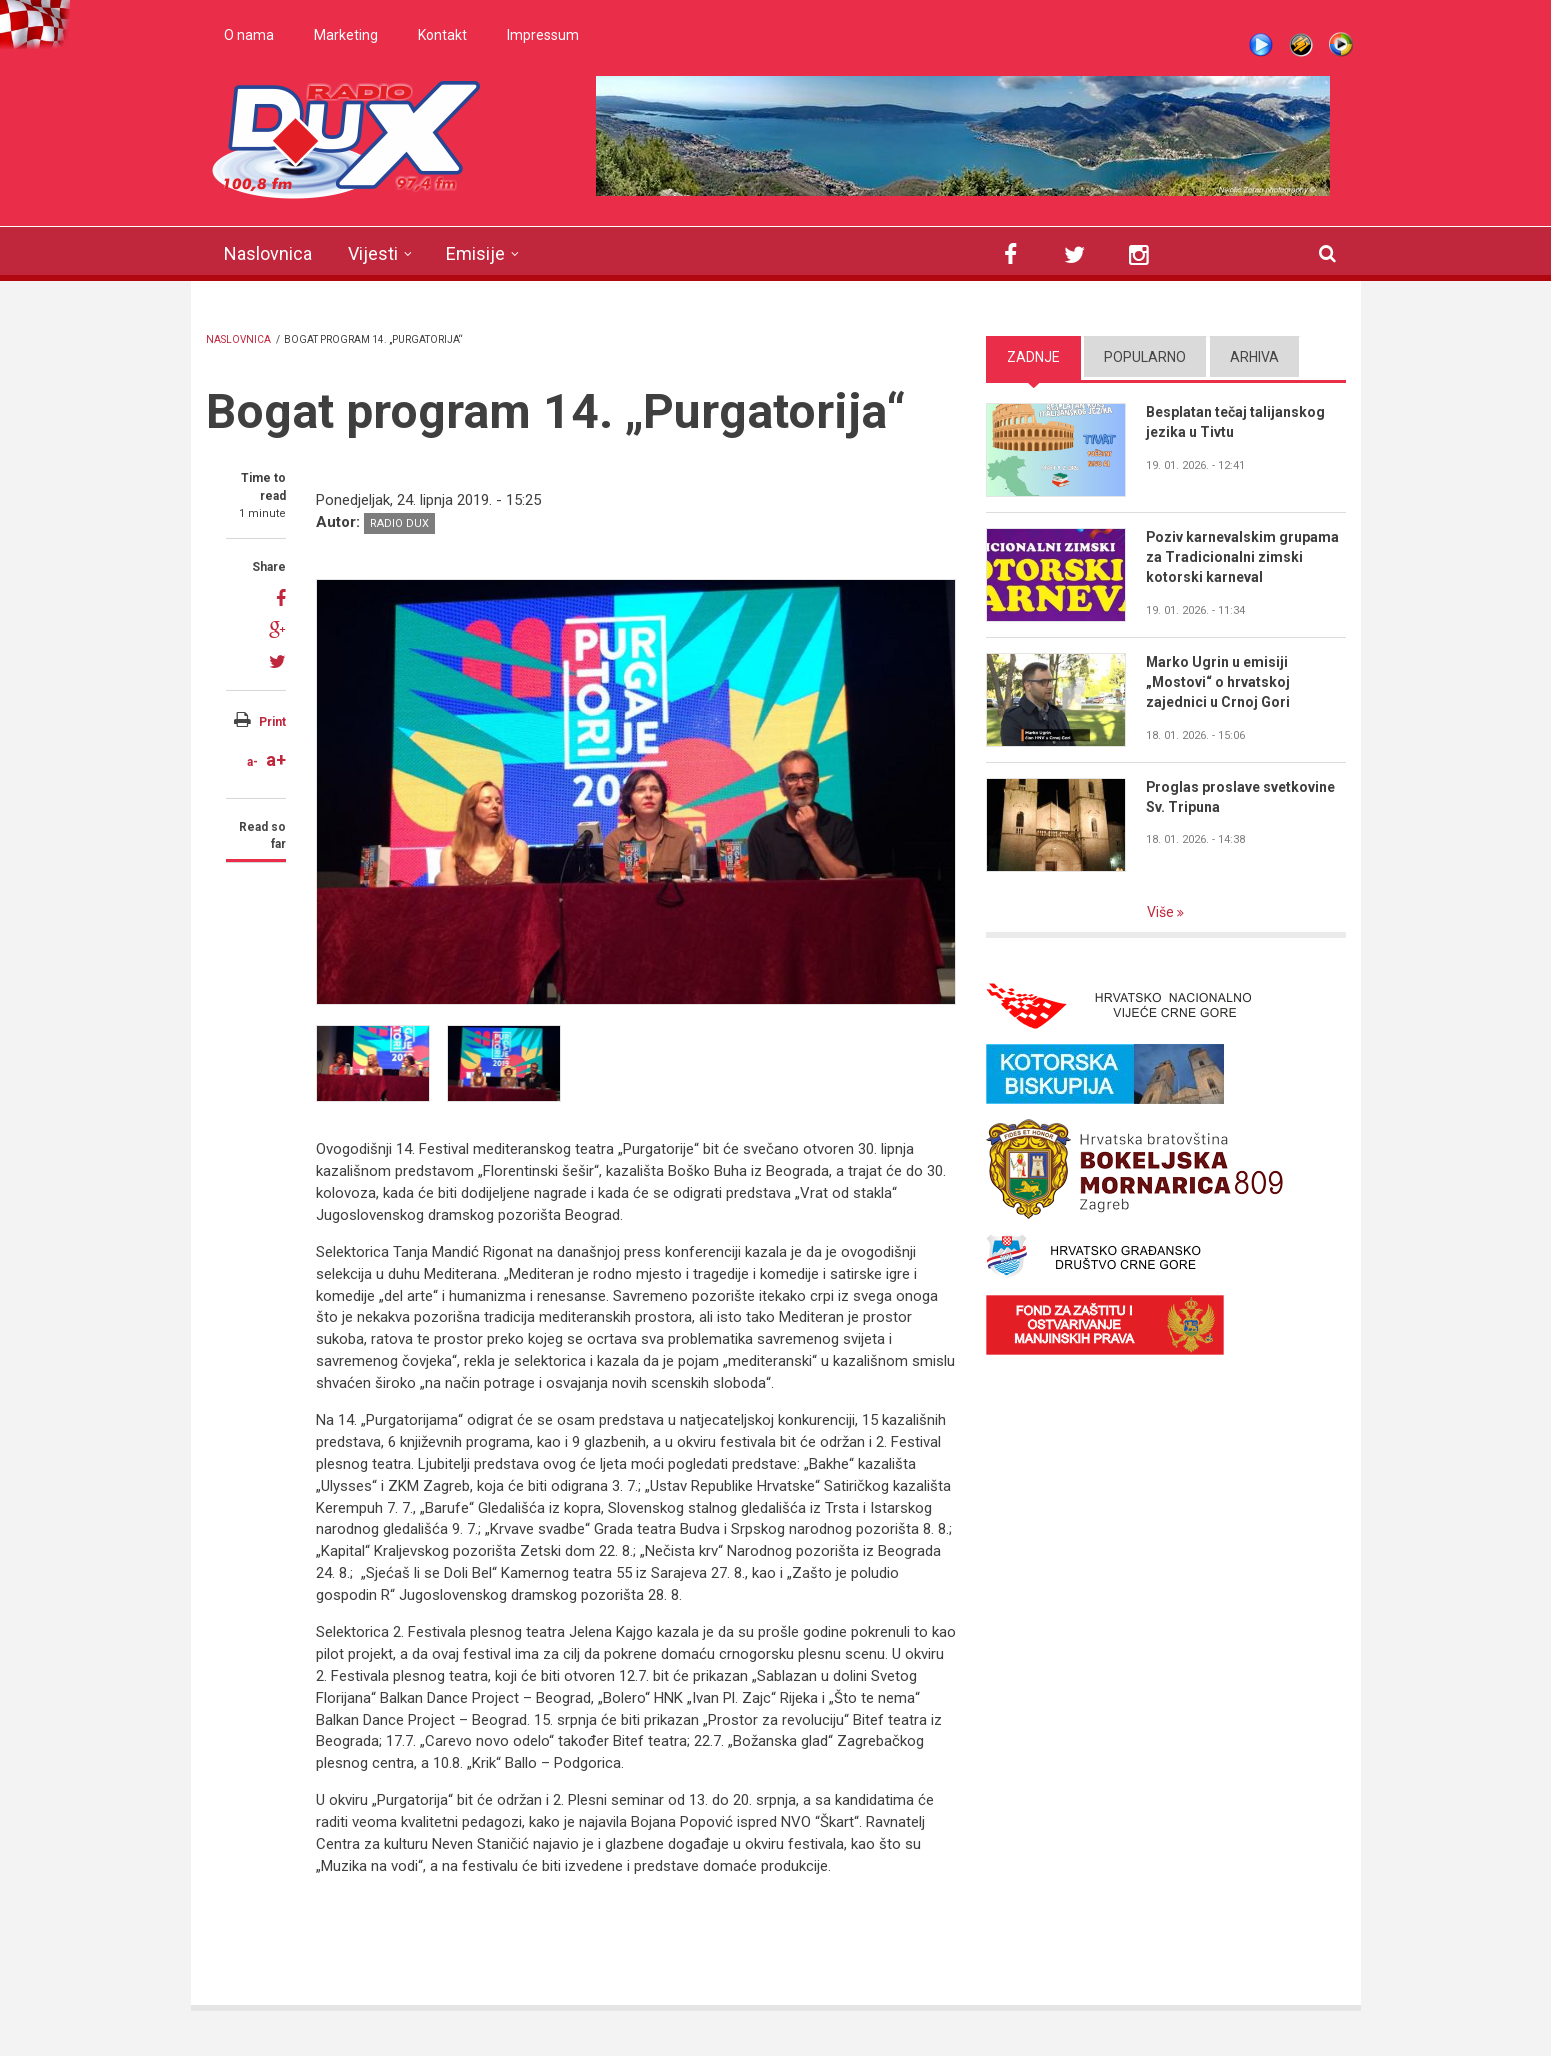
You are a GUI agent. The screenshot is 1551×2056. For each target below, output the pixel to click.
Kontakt (442, 35)
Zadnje (1033, 357)
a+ (276, 759)
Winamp (1301, 45)
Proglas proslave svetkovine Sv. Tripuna (1241, 797)
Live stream (1261, 45)
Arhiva (1254, 357)
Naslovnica (268, 253)
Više (1162, 912)
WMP (1341, 45)
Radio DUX (399, 523)
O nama (249, 35)
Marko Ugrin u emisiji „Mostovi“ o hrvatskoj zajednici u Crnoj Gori (1218, 682)
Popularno (1145, 357)
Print (272, 722)
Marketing (346, 35)
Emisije (475, 253)
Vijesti (373, 253)
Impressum (543, 35)
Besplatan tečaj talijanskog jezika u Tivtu (1235, 422)
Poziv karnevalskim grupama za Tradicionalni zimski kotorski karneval (1243, 557)
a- (252, 762)
